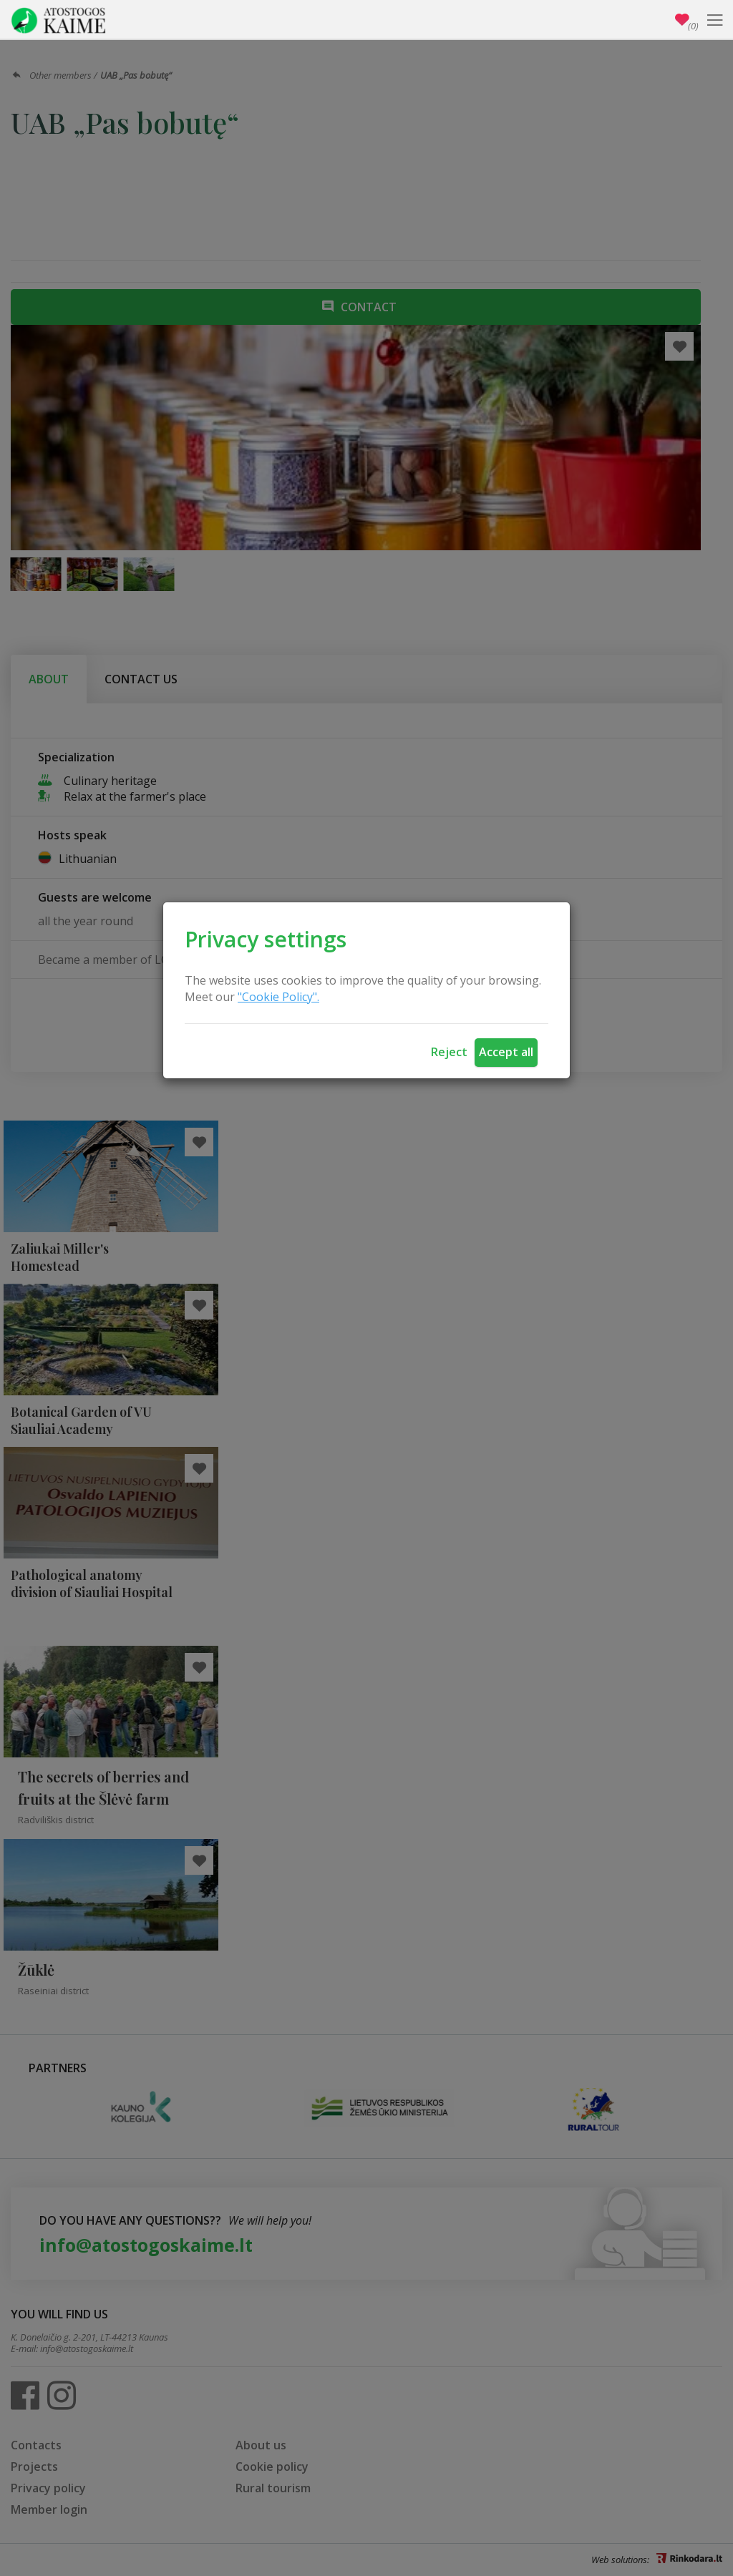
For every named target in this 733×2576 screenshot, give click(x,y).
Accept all (506, 1052)
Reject (449, 1052)
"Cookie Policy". (278, 997)
